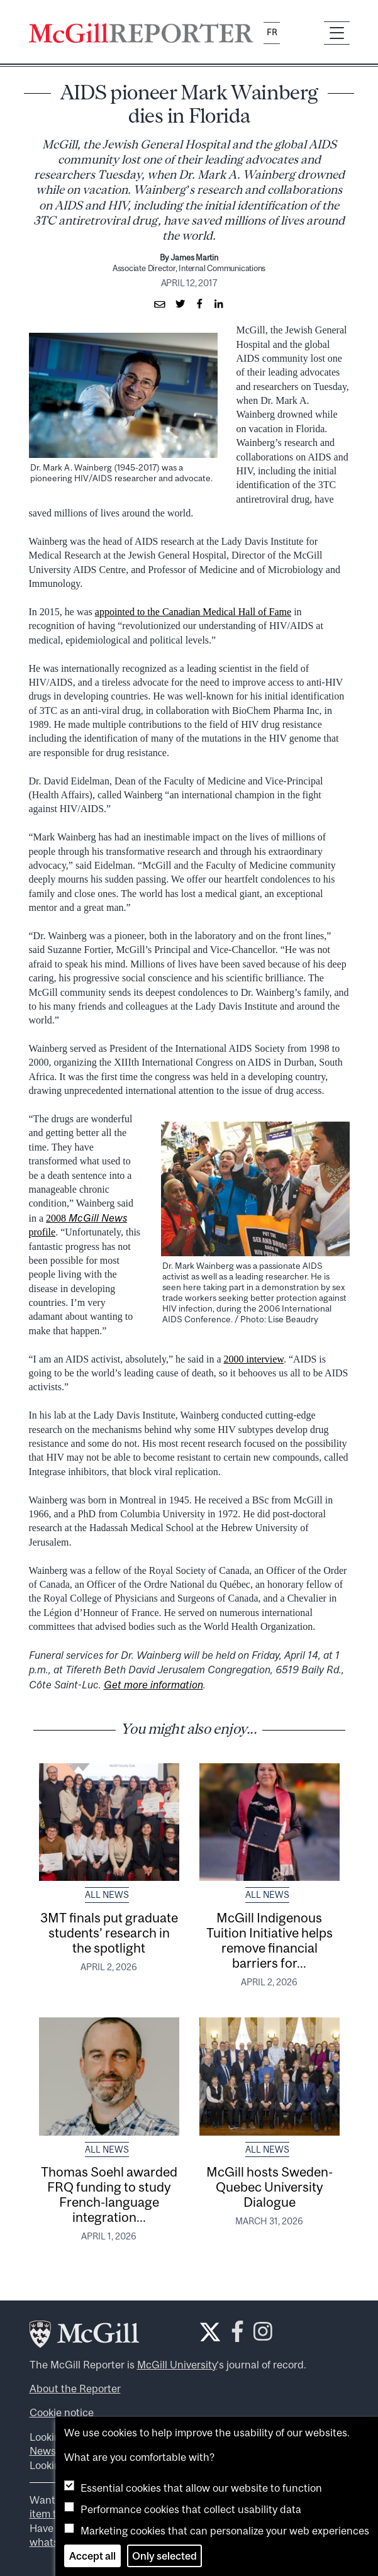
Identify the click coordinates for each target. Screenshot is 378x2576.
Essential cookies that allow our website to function (201, 2488)
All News (107, 1895)
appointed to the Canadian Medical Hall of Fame (193, 611)
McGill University (177, 2364)
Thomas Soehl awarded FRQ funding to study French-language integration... (109, 2194)
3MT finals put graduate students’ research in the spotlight (109, 1932)
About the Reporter (75, 2388)
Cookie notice (62, 2412)
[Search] (302, 33)
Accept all (92, 2556)
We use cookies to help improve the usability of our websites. (207, 2432)
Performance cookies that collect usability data (191, 2509)
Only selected (164, 2556)
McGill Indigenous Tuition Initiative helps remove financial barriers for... (269, 1940)
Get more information (153, 1684)
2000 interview (254, 1359)
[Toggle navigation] (336, 33)
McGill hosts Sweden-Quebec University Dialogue (269, 2186)
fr (272, 32)
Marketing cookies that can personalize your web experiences (225, 2530)
